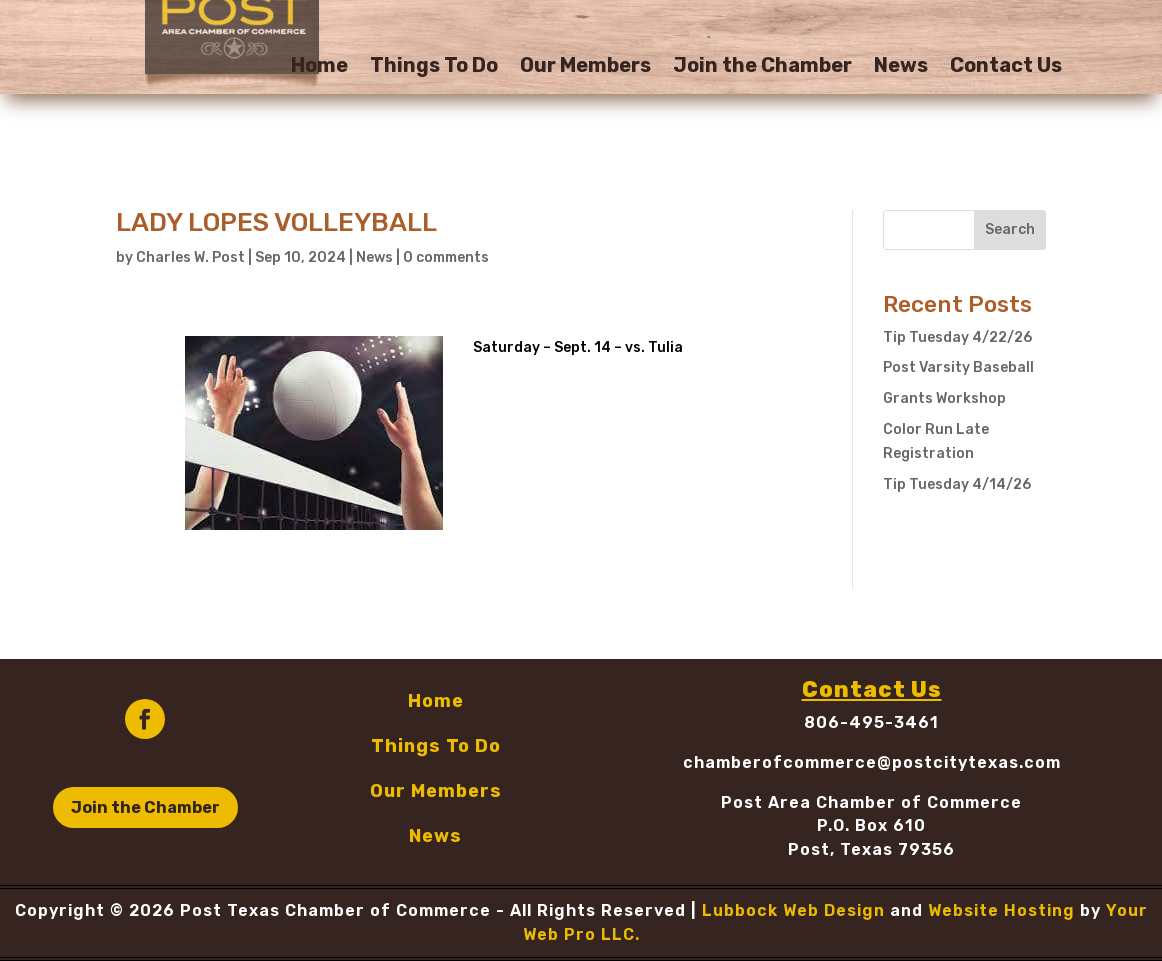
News (901, 67)
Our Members (585, 67)
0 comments (446, 257)
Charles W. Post (190, 257)
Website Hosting (1001, 910)
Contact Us (1006, 67)
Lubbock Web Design (793, 910)
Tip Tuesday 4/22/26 (957, 337)
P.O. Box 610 (871, 825)
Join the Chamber (762, 67)
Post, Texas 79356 (871, 849)
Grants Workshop (944, 398)
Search (1010, 229)
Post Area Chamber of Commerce (871, 802)
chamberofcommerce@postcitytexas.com (872, 762)
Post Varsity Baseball (958, 367)
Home (319, 67)
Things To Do (434, 67)
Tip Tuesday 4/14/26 (957, 484)
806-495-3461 (871, 722)
